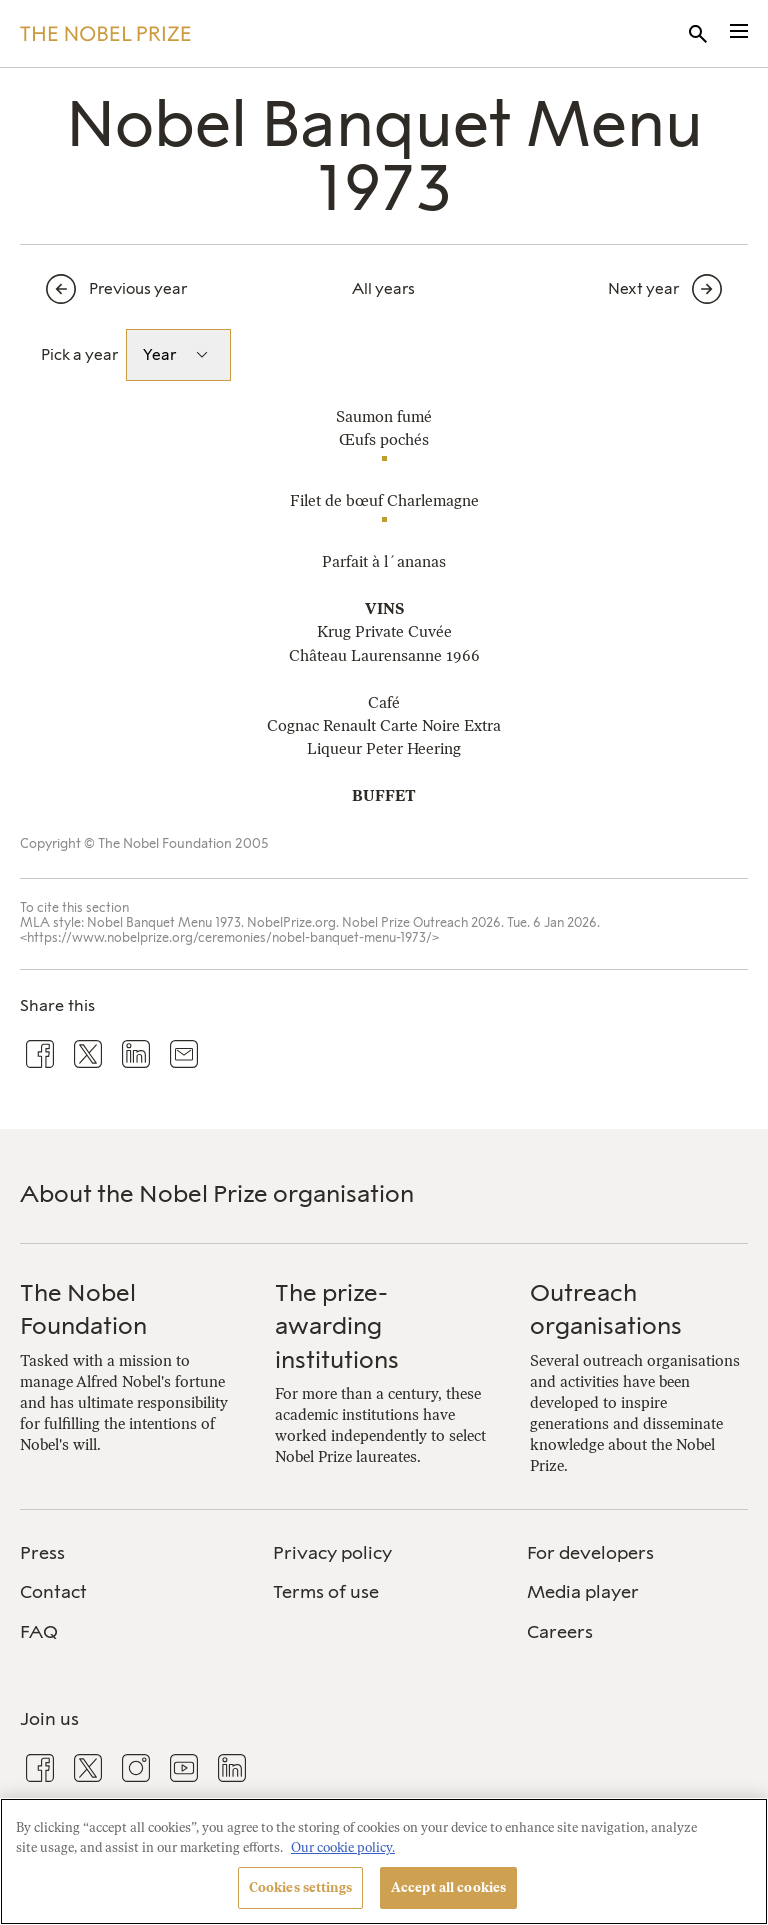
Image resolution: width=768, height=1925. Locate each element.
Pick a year (79, 354)
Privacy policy (332, 1553)
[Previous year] (150, 289)
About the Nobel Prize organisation (217, 1193)
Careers (560, 1632)
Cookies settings (300, 1887)
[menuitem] (130, 1553)
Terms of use (326, 1592)
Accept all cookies (448, 1887)
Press (42, 1553)
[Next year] (618, 289)
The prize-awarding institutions (337, 1326)
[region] (384, 1861)
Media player (583, 1592)
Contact (53, 1592)
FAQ (39, 1632)
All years (383, 288)
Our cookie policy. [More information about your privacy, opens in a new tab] (343, 1847)
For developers (590, 1553)
